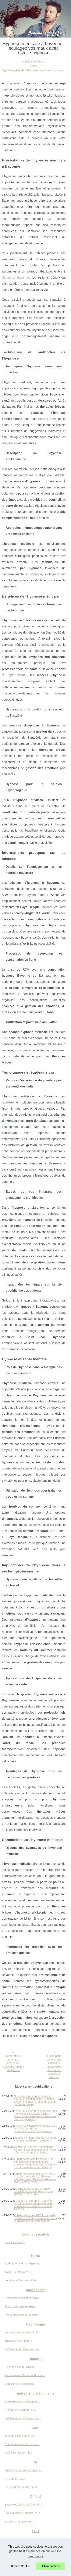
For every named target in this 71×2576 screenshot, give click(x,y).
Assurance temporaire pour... (22, 2401)
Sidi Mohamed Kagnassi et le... (23, 2512)
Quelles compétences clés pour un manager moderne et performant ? (35, 2139)
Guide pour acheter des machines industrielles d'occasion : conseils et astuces (54, 2066)
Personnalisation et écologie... (23, 2298)
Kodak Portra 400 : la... (19, 2452)
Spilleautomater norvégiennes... (24, 2263)
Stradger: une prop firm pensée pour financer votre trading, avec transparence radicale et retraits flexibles (33, 2204)
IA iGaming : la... (15, 2478)
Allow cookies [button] (50, 2566)
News (33, 65)
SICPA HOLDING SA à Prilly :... (24, 2504)
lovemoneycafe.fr (35, 61)
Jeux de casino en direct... (20, 2435)
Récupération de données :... (22, 2444)
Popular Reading (15, 2242)
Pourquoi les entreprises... (20, 2306)
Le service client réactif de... (21, 2280)
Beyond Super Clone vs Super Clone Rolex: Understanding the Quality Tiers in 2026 (33, 2191)
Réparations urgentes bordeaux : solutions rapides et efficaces (13, 2063)
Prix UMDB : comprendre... (21, 2409)
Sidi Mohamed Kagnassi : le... (23, 2349)
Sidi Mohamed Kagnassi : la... (23, 2418)
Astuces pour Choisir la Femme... (25, 2375)
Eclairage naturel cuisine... (21, 2366)
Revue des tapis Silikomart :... (23, 2314)
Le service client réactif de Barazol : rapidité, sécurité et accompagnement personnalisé (35, 2128)
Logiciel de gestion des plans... (23, 2470)
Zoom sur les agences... (19, 2521)
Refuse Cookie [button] (20, 2566)
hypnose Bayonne (16, 277)
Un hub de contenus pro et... (22, 2487)
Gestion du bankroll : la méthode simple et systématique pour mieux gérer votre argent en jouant (35, 2150)
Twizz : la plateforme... (18, 2272)
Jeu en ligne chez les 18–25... (23, 2332)
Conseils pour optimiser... (20, 2383)
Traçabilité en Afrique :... (19, 2340)
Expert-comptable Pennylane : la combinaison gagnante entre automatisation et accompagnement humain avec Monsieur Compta (35, 2163)
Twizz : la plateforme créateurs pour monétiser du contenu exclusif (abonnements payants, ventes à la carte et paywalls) (35, 2115)
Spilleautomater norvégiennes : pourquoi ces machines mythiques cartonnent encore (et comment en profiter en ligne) (35, 2100)
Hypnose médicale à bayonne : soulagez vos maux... (34, 70)
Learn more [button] (35, 2556)
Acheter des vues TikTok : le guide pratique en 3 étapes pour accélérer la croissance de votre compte (35, 2218)
